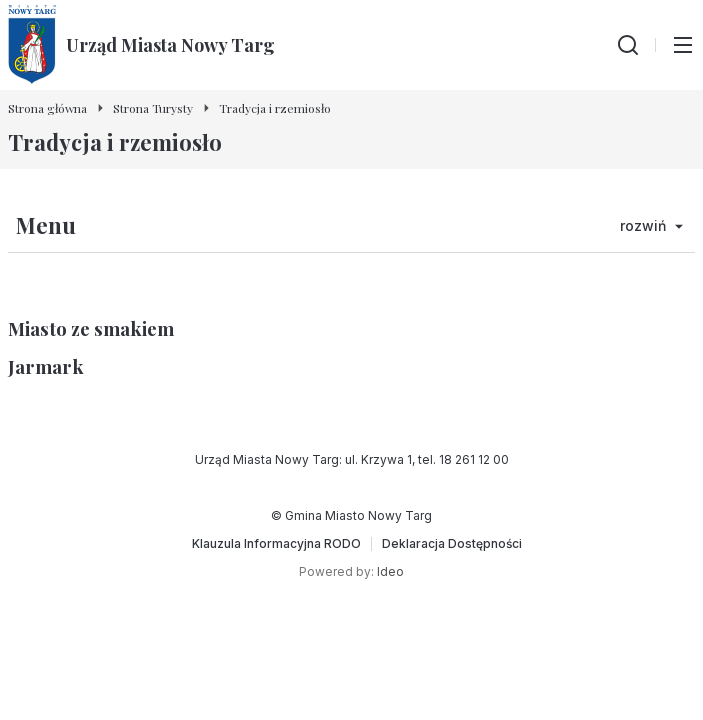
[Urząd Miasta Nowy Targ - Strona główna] (141, 45)
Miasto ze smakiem (91, 328)
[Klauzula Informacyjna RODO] (276, 544)
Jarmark (46, 366)
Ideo (390, 571)
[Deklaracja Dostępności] (452, 544)
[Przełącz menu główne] (683, 45)
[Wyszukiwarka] (628, 45)
